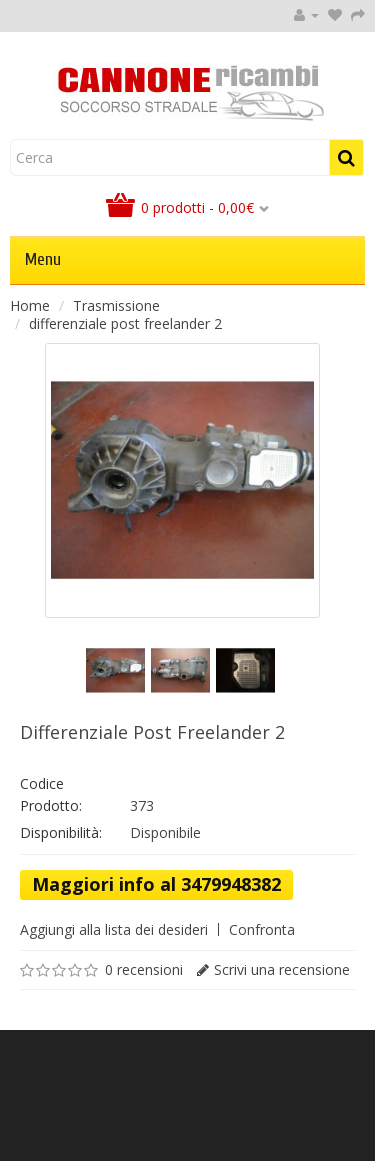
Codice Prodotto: (51, 794)
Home (30, 305)
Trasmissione (116, 305)
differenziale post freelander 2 (125, 323)
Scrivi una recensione (282, 969)
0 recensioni (144, 969)
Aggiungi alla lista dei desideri (114, 929)
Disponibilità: (61, 832)
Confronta (262, 929)
